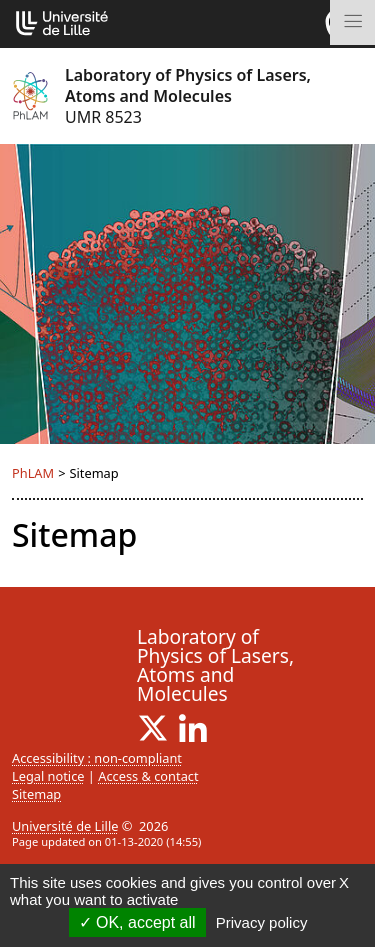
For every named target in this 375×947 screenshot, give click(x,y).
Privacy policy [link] (262, 922)
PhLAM (33, 473)
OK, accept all (137, 922)
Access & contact (148, 776)
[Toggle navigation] (352, 22)
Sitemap (36, 794)
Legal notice (48, 776)
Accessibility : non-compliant (97, 758)
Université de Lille (65, 826)
